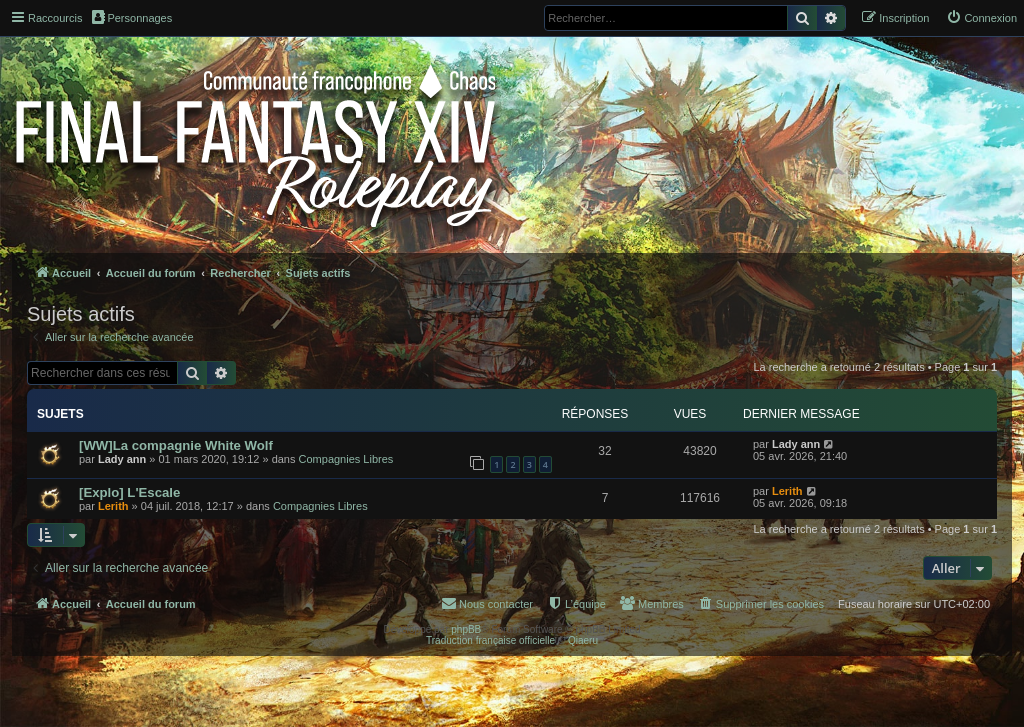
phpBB (466, 629)
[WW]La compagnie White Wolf (176, 445)
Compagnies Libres (346, 459)
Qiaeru (583, 640)
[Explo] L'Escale (129, 492)
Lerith (113, 506)
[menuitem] (981, 18)
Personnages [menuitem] (132, 17)
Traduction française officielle (490, 640)
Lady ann (122, 459)
